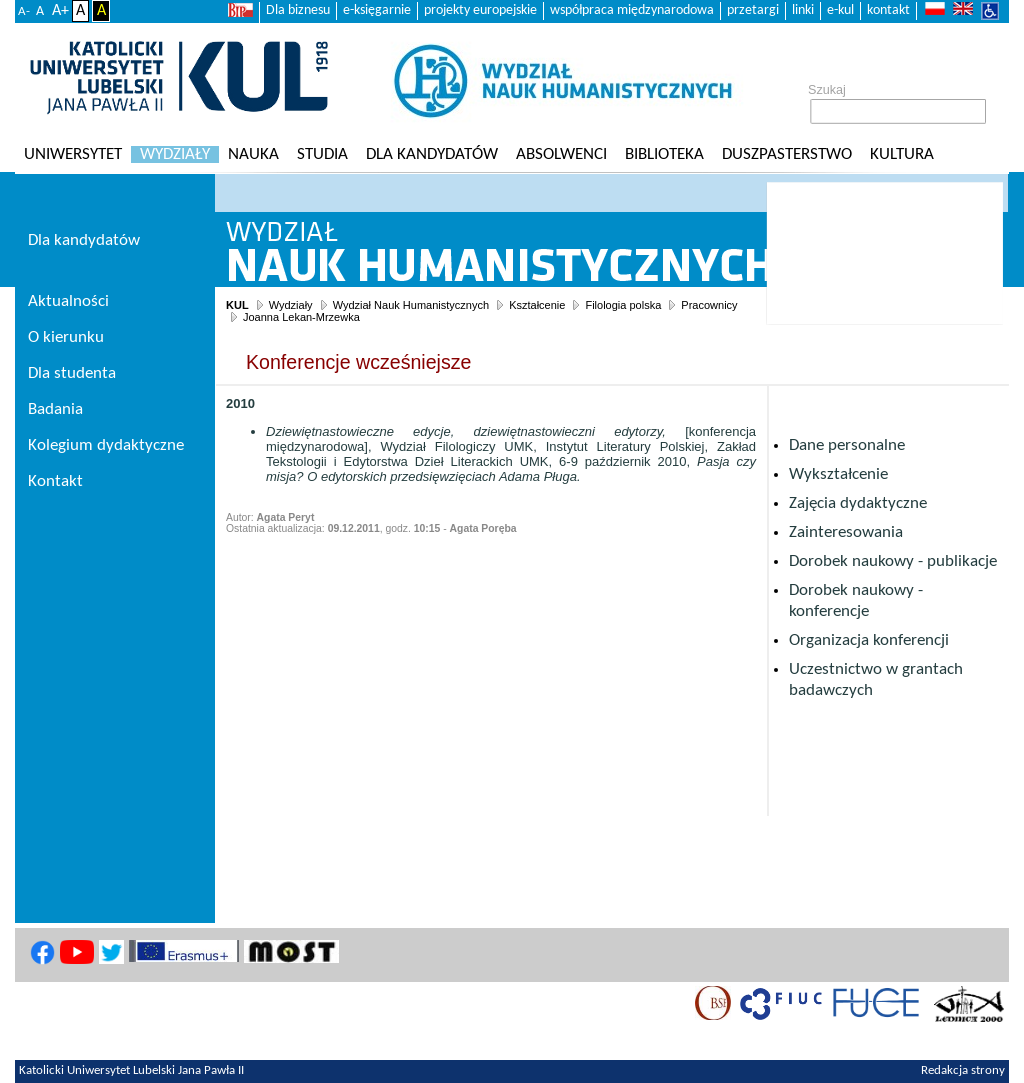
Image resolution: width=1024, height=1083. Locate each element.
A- (24, 11)
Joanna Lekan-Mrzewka (301, 317)
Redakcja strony (963, 1071)
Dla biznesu (298, 10)
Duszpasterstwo (787, 154)
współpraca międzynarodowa (632, 10)
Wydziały (175, 154)
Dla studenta (72, 373)
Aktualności (68, 301)
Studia (322, 154)
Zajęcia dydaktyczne (858, 503)
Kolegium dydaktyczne (106, 445)
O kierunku (66, 337)
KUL (237, 305)
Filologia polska (623, 305)
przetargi (753, 10)
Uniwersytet (73, 154)
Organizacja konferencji (869, 640)
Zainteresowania (846, 532)
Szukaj (827, 90)
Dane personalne (847, 445)
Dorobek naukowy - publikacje (893, 561)
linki (803, 10)
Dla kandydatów (432, 154)
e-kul (840, 10)
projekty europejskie (480, 10)
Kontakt (55, 481)
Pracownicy (709, 305)
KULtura (902, 154)
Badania (55, 409)
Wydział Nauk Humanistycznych (411, 305)
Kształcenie (537, 305)
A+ (60, 11)
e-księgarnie (377, 10)
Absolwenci (561, 154)
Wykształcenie (838, 474)
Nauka (253, 154)
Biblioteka (664, 154)
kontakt (888, 10)
